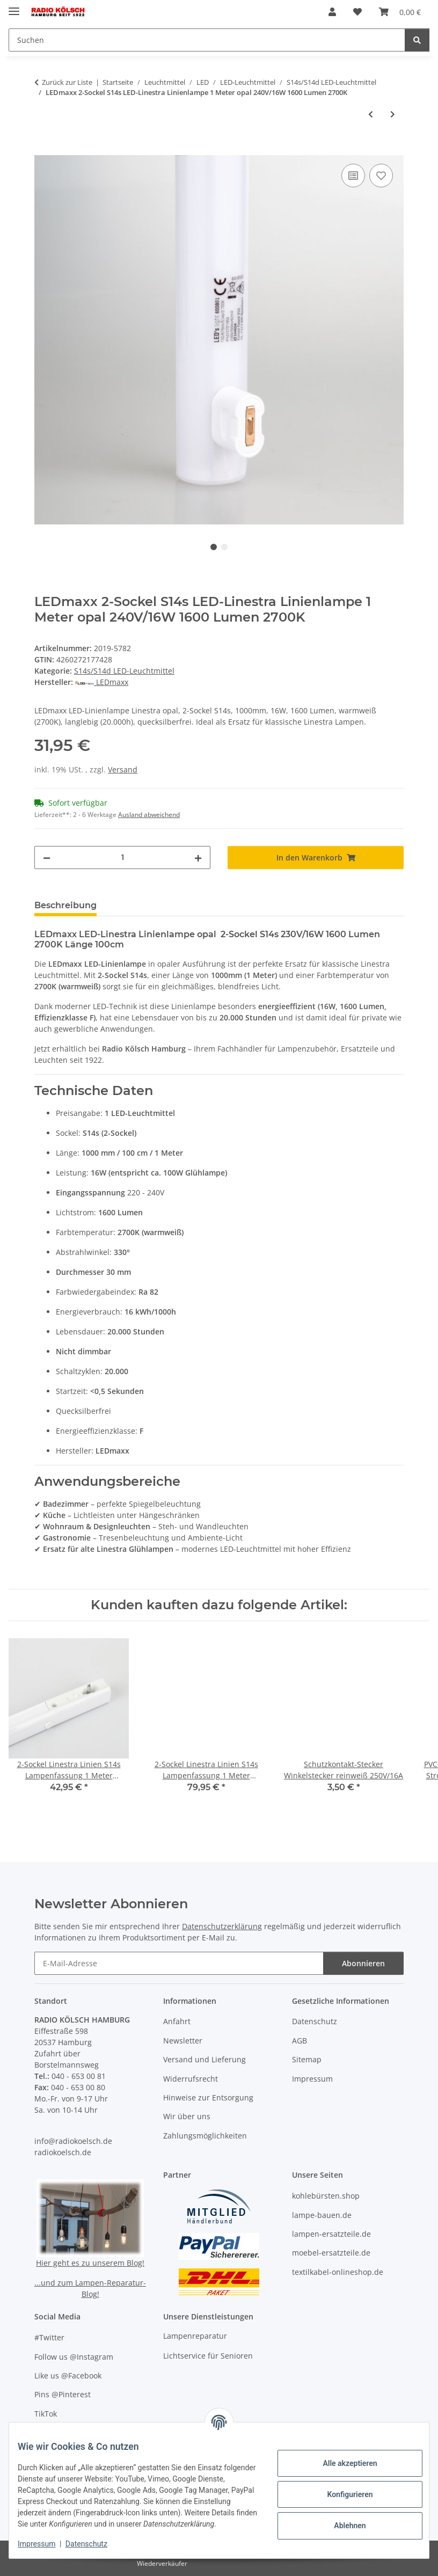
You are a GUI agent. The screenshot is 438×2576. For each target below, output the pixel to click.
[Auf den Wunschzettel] (381, 175)
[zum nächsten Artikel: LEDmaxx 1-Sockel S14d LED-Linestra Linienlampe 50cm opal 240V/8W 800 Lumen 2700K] (393, 114)
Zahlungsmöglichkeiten (205, 2135)
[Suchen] (417, 40)
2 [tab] (224, 547)
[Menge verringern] (47, 857)
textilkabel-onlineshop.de (337, 2272)
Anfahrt (177, 2021)
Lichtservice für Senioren (208, 2356)
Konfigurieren (341, 2488)
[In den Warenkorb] (43, 149)
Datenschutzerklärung (222, 1926)
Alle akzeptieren (341, 2457)
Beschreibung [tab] (65, 905)
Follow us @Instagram (73, 2357)
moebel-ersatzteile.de (331, 2252)
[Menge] (122, 857)
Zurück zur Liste (67, 82)
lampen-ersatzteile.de (331, 2234)
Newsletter (182, 2040)
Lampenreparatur (195, 2336)
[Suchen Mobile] (207, 40)
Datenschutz (95, 2543)
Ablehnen (341, 2519)
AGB (299, 2040)
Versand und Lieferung (204, 2059)
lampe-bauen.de (322, 2215)
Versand (122, 769)
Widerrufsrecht (190, 2079)
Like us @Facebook (67, 2375)
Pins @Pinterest (62, 2394)
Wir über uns (186, 2116)
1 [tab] (213, 547)
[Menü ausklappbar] (14, 6)
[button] (332, 12)
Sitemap (307, 2059)
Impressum (45, 2543)
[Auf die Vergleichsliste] (353, 175)
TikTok (45, 2414)
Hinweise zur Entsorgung (208, 2097)
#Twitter (49, 2337)
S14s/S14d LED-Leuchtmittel (124, 671)
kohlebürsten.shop (326, 2196)
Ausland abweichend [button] (149, 814)
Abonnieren (363, 1963)
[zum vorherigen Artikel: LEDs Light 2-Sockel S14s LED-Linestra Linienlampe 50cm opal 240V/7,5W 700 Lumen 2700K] (371, 114)
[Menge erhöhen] (198, 857)
